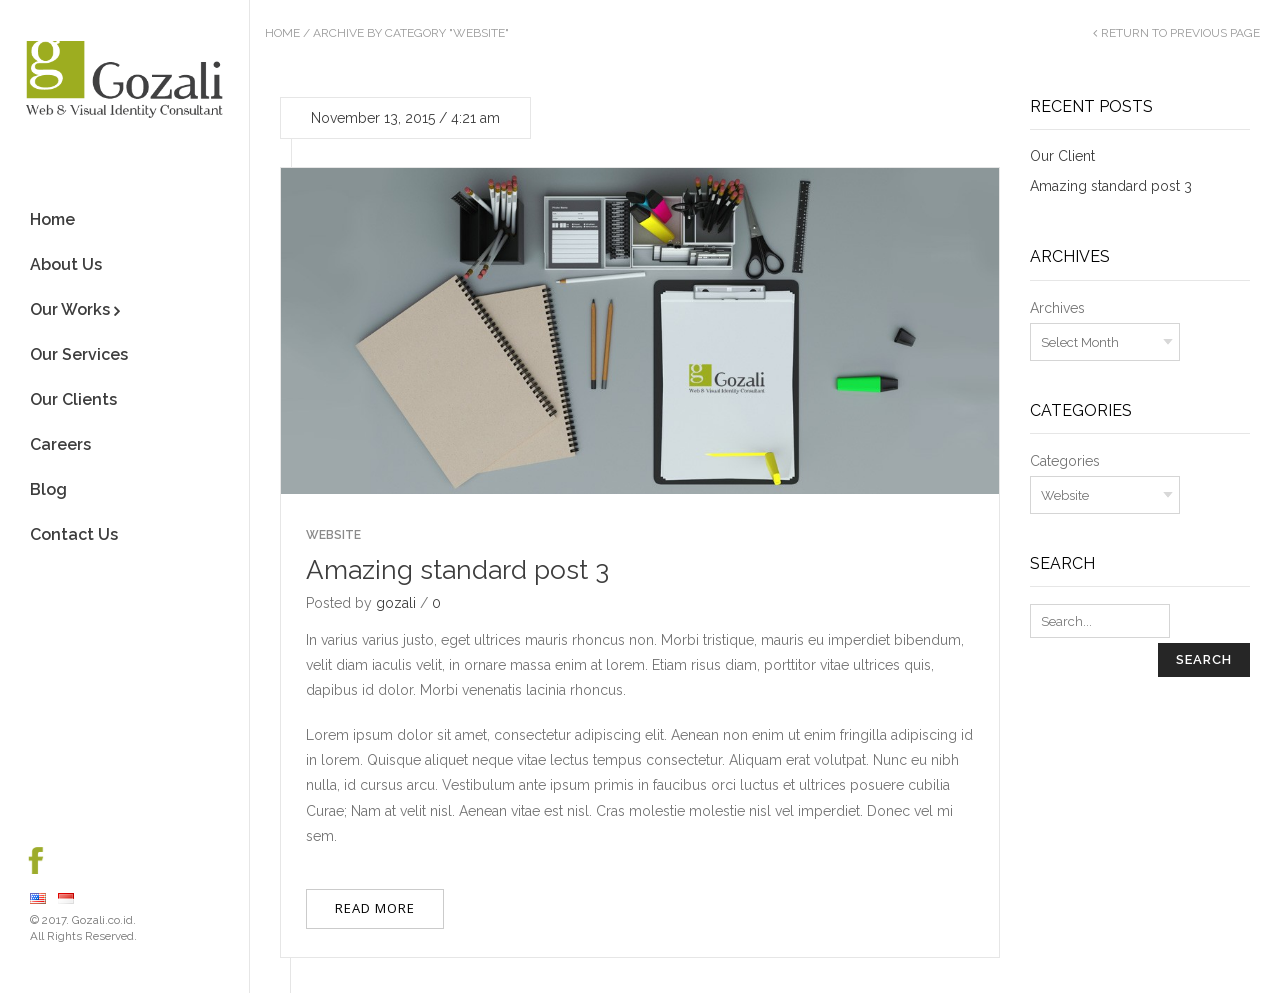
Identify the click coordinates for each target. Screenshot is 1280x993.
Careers (60, 444)
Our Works (70, 309)
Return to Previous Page (1180, 33)
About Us (66, 264)
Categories (1065, 461)
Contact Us (74, 534)
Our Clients (73, 399)
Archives (1057, 308)
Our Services (79, 354)
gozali (396, 603)
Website (333, 535)
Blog (48, 489)
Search (1204, 659)
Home (52, 219)
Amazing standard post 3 (457, 570)
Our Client (1062, 156)
